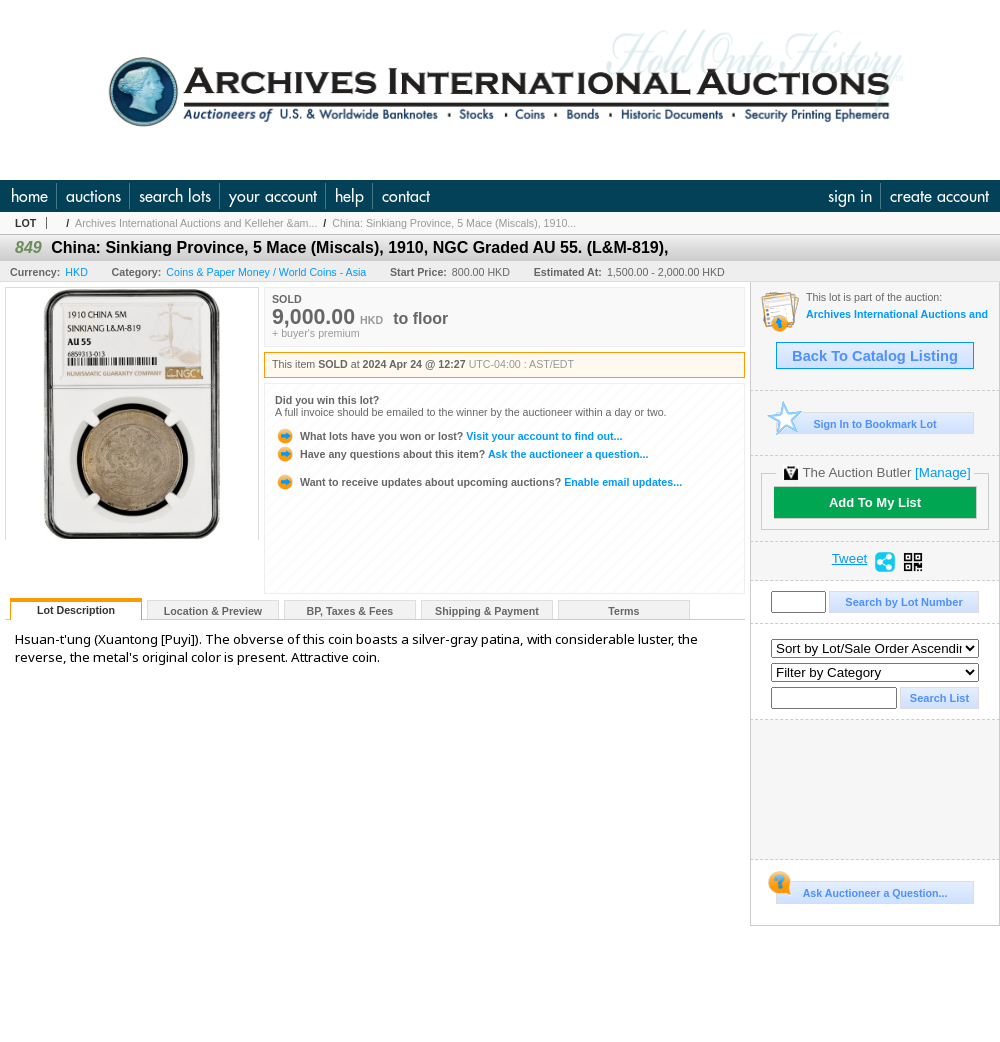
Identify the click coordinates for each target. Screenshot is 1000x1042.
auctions (93, 196)
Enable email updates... (478, 482)
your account (273, 196)
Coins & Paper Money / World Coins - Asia (266, 272)
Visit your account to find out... (448, 436)
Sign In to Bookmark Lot (856, 423)
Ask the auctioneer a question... (461, 454)
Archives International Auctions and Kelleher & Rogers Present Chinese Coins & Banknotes (897, 314)
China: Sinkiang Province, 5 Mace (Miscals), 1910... (454, 223)
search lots (175, 196)
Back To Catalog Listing (875, 356)
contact (406, 196)
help (349, 196)
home (29, 196)
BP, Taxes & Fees (350, 611)
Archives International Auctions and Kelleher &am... (196, 223)
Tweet (850, 559)
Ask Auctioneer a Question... (861, 890)
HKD (76, 272)
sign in (850, 196)
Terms (623, 611)
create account (939, 196)
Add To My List (875, 502)
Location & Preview (213, 611)
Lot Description (76, 610)
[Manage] (942, 472)
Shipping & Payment (487, 611)
